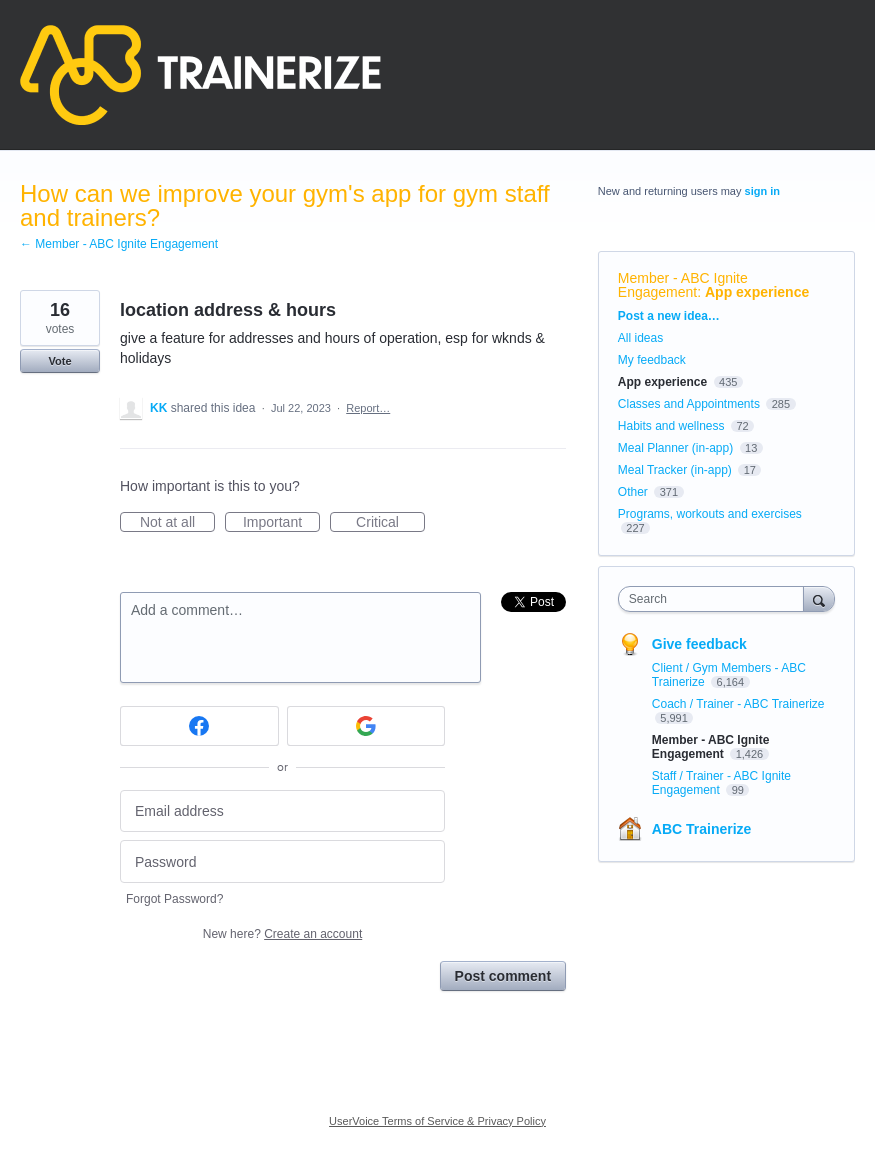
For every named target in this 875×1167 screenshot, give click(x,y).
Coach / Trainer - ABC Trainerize (738, 704)
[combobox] (715, 599)
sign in (762, 191)
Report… (368, 408)
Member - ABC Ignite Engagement (683, 285)
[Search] (819, 598)
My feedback (652, 360)
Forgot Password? (174, 899)
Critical (390, 523)
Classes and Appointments (689, 404)
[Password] (282, 861)
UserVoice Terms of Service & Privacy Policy (437, 1121)
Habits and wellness (671, 426)
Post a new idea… (669, 316)
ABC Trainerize (702, 829)
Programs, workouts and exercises (710, 514)
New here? (282, 934)
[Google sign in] (366, 726)
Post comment (503, 976)
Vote (59, 361)
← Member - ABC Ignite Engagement (119, 244)
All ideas (640, 338)
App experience (757, 292)
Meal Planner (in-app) (675, 448)
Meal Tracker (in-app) (675, 470)
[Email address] (282, 811)
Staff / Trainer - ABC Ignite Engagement (721, 783)
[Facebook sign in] (199, 726)
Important (281, 523)
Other (633, 492)
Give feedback (699, 644)
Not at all (177, 523)
